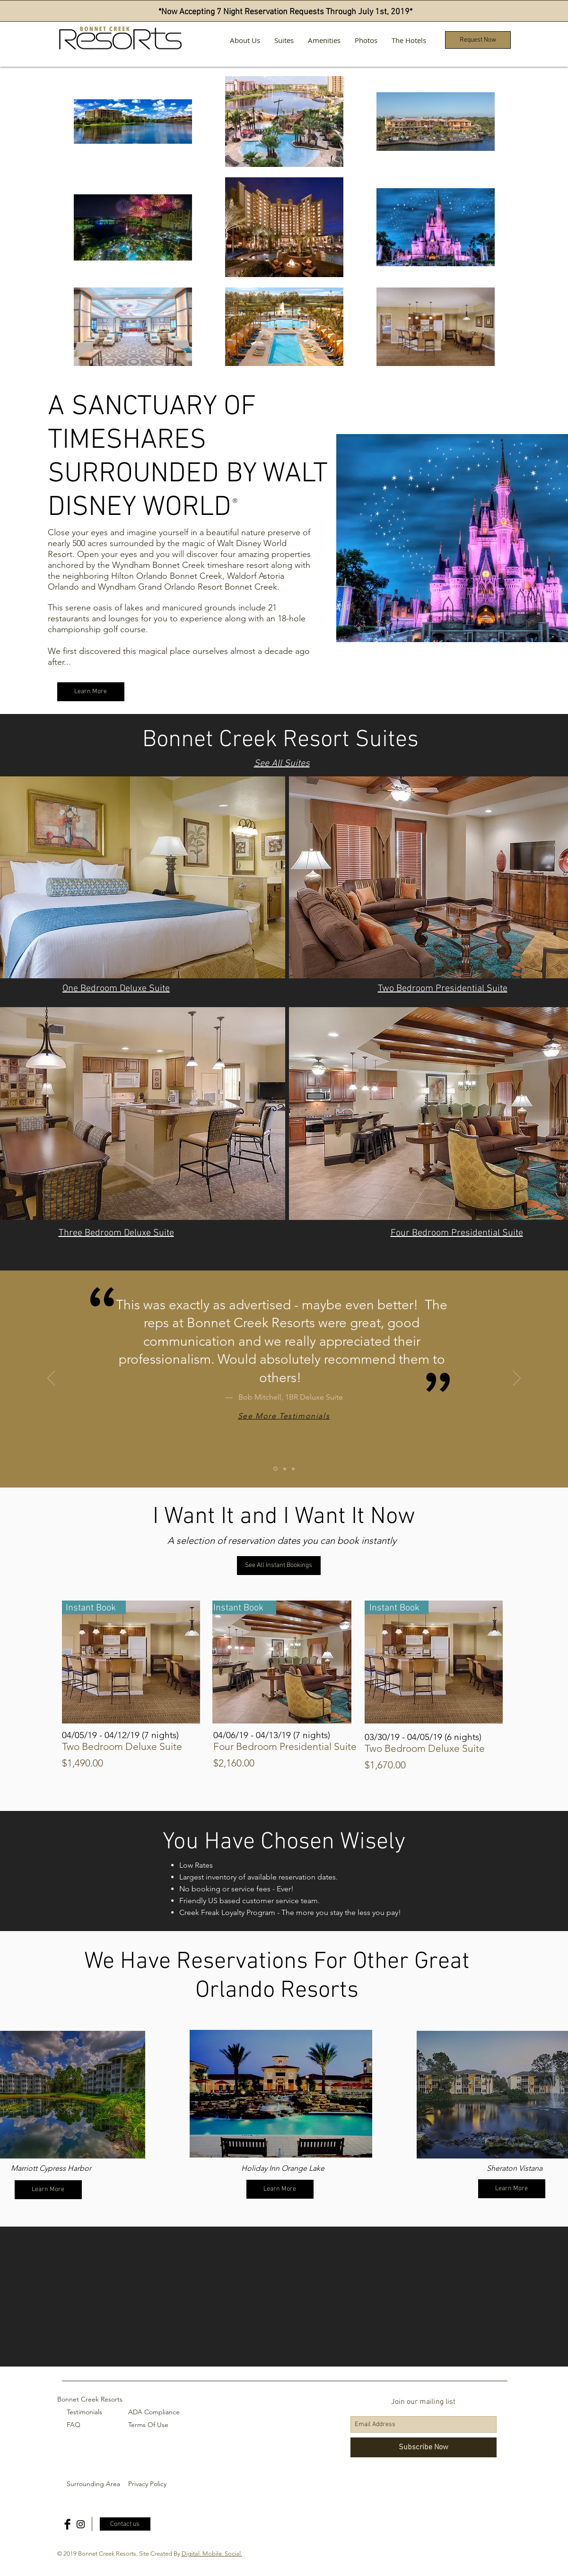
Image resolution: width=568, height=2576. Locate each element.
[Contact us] (125, 2524)
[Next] (517, 1379)
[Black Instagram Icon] (80, 2524)
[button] (478, 40)
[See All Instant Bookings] (279, 1565)
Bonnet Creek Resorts (89, 2399)
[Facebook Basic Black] (67, 2524)
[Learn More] (90, 691)
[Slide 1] (275, 1469)
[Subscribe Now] (423, 2447)
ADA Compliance (154, 2412)
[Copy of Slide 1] (284, 1468)
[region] (281, 2094)
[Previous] (51, 1379)
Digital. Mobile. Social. (212, 2553)
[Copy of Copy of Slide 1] (293, 1468)
